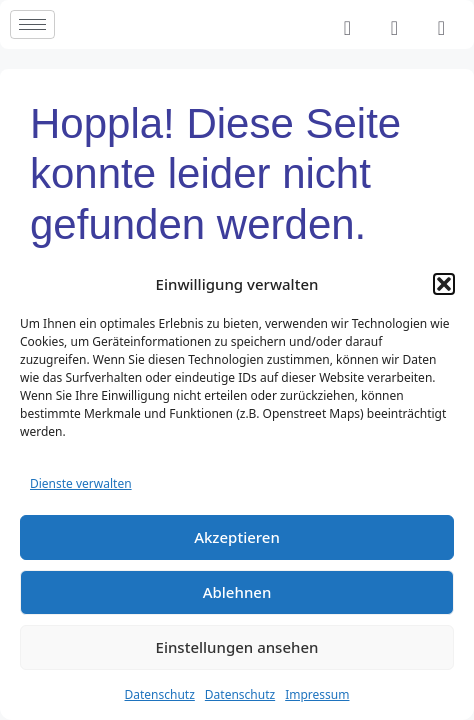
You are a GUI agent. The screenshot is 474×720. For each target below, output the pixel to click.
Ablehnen (237, 592)
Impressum (317, 694)
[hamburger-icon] (32, 24)
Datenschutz (160, 694)
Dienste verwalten (81, 483)
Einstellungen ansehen (237, 647)
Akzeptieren (237, 537)
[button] (444, 284)
